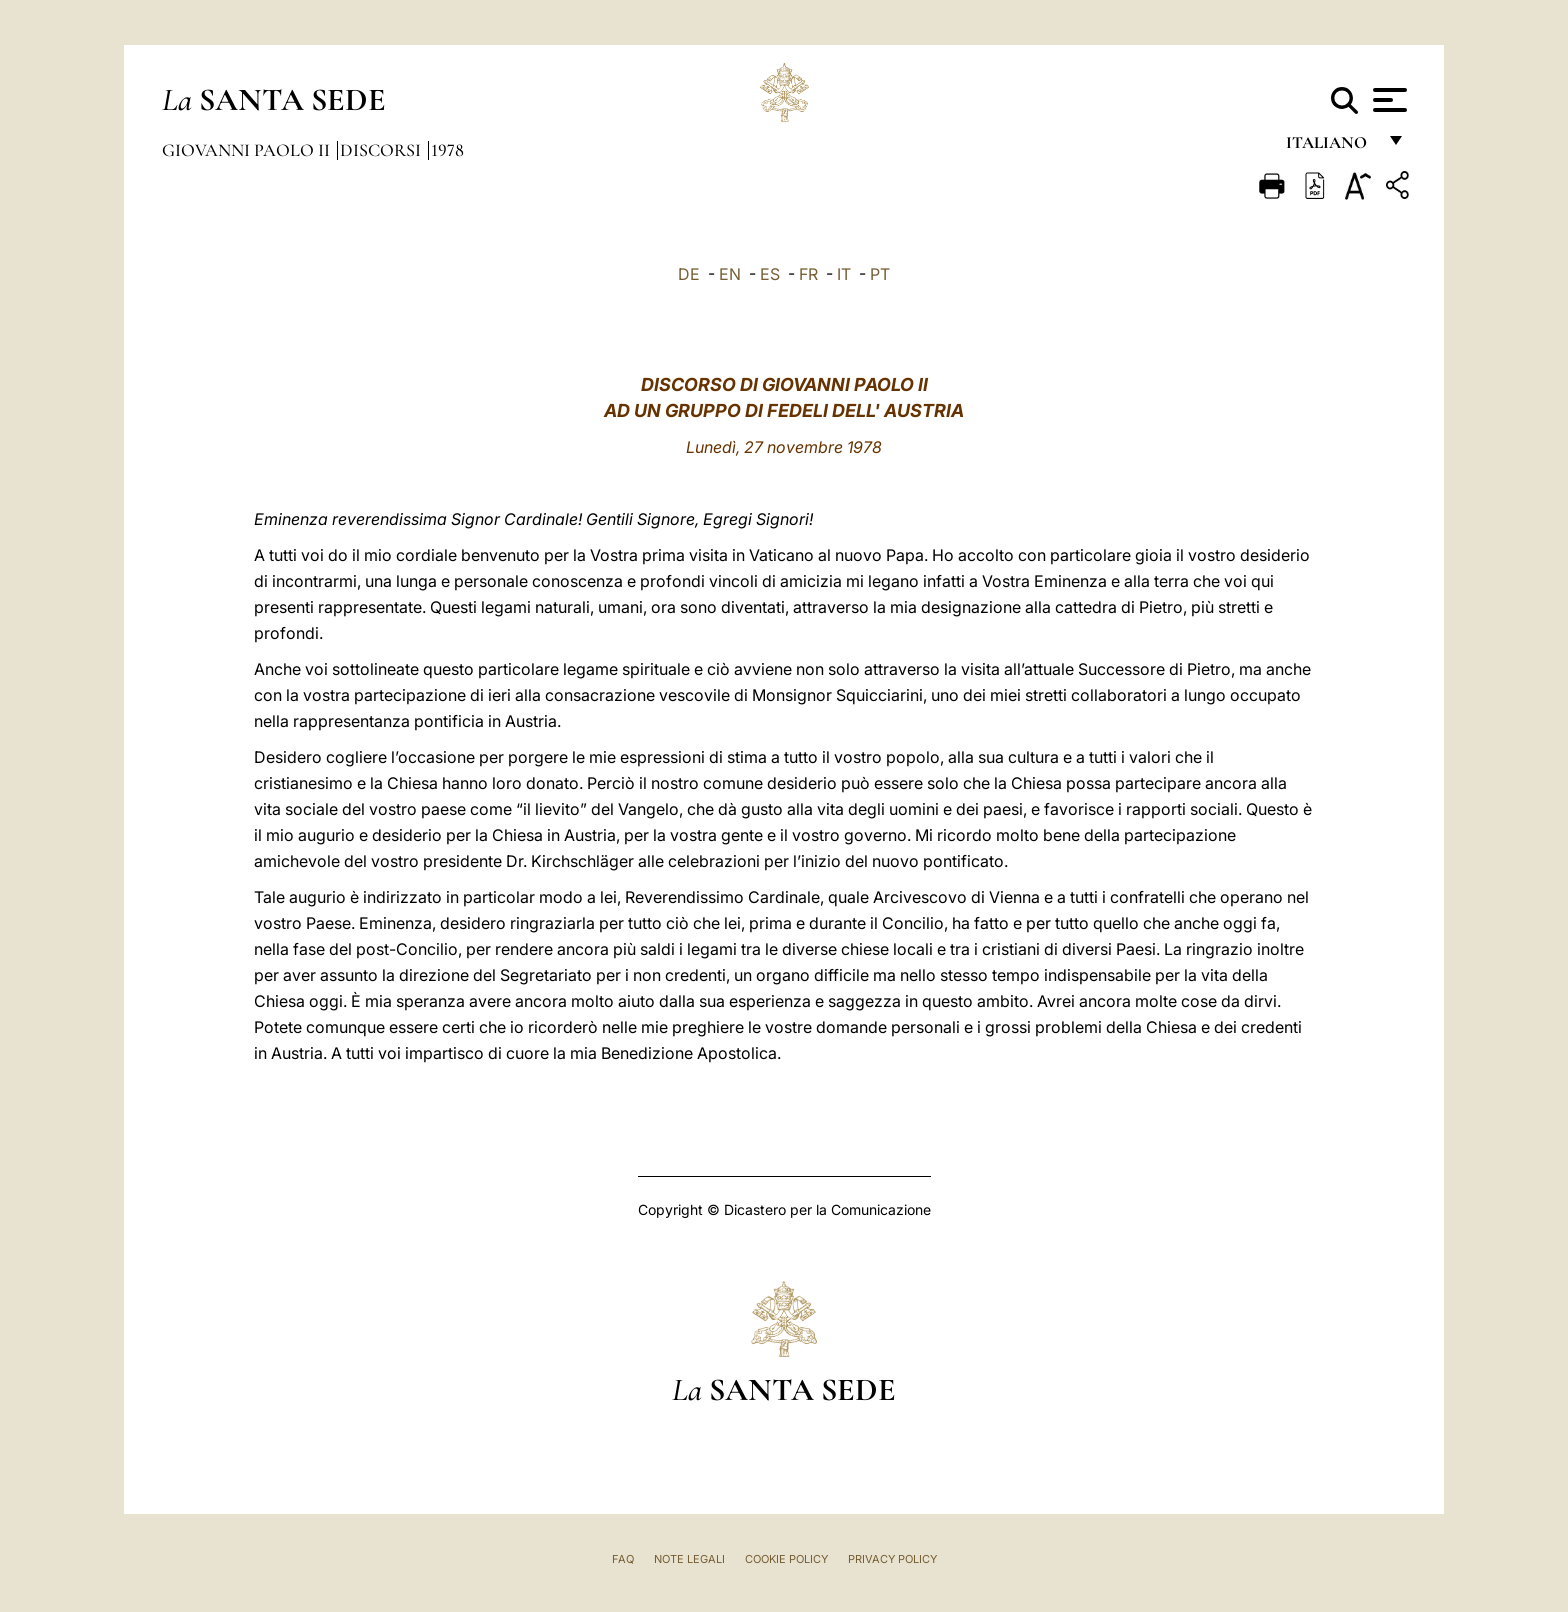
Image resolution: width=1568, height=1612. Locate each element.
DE (689, 274)
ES (770, 274)
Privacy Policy (892, 1559)
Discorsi (382, 150)
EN (730, 274)
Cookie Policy (786, 1559)
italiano (1330, 147)
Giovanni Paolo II (248, 150)
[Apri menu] (1387, 100)
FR (808, 274)
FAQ (623, 1559)
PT (880, 274)
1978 (447, 150)
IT (844, 274)
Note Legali (689, 1559)
